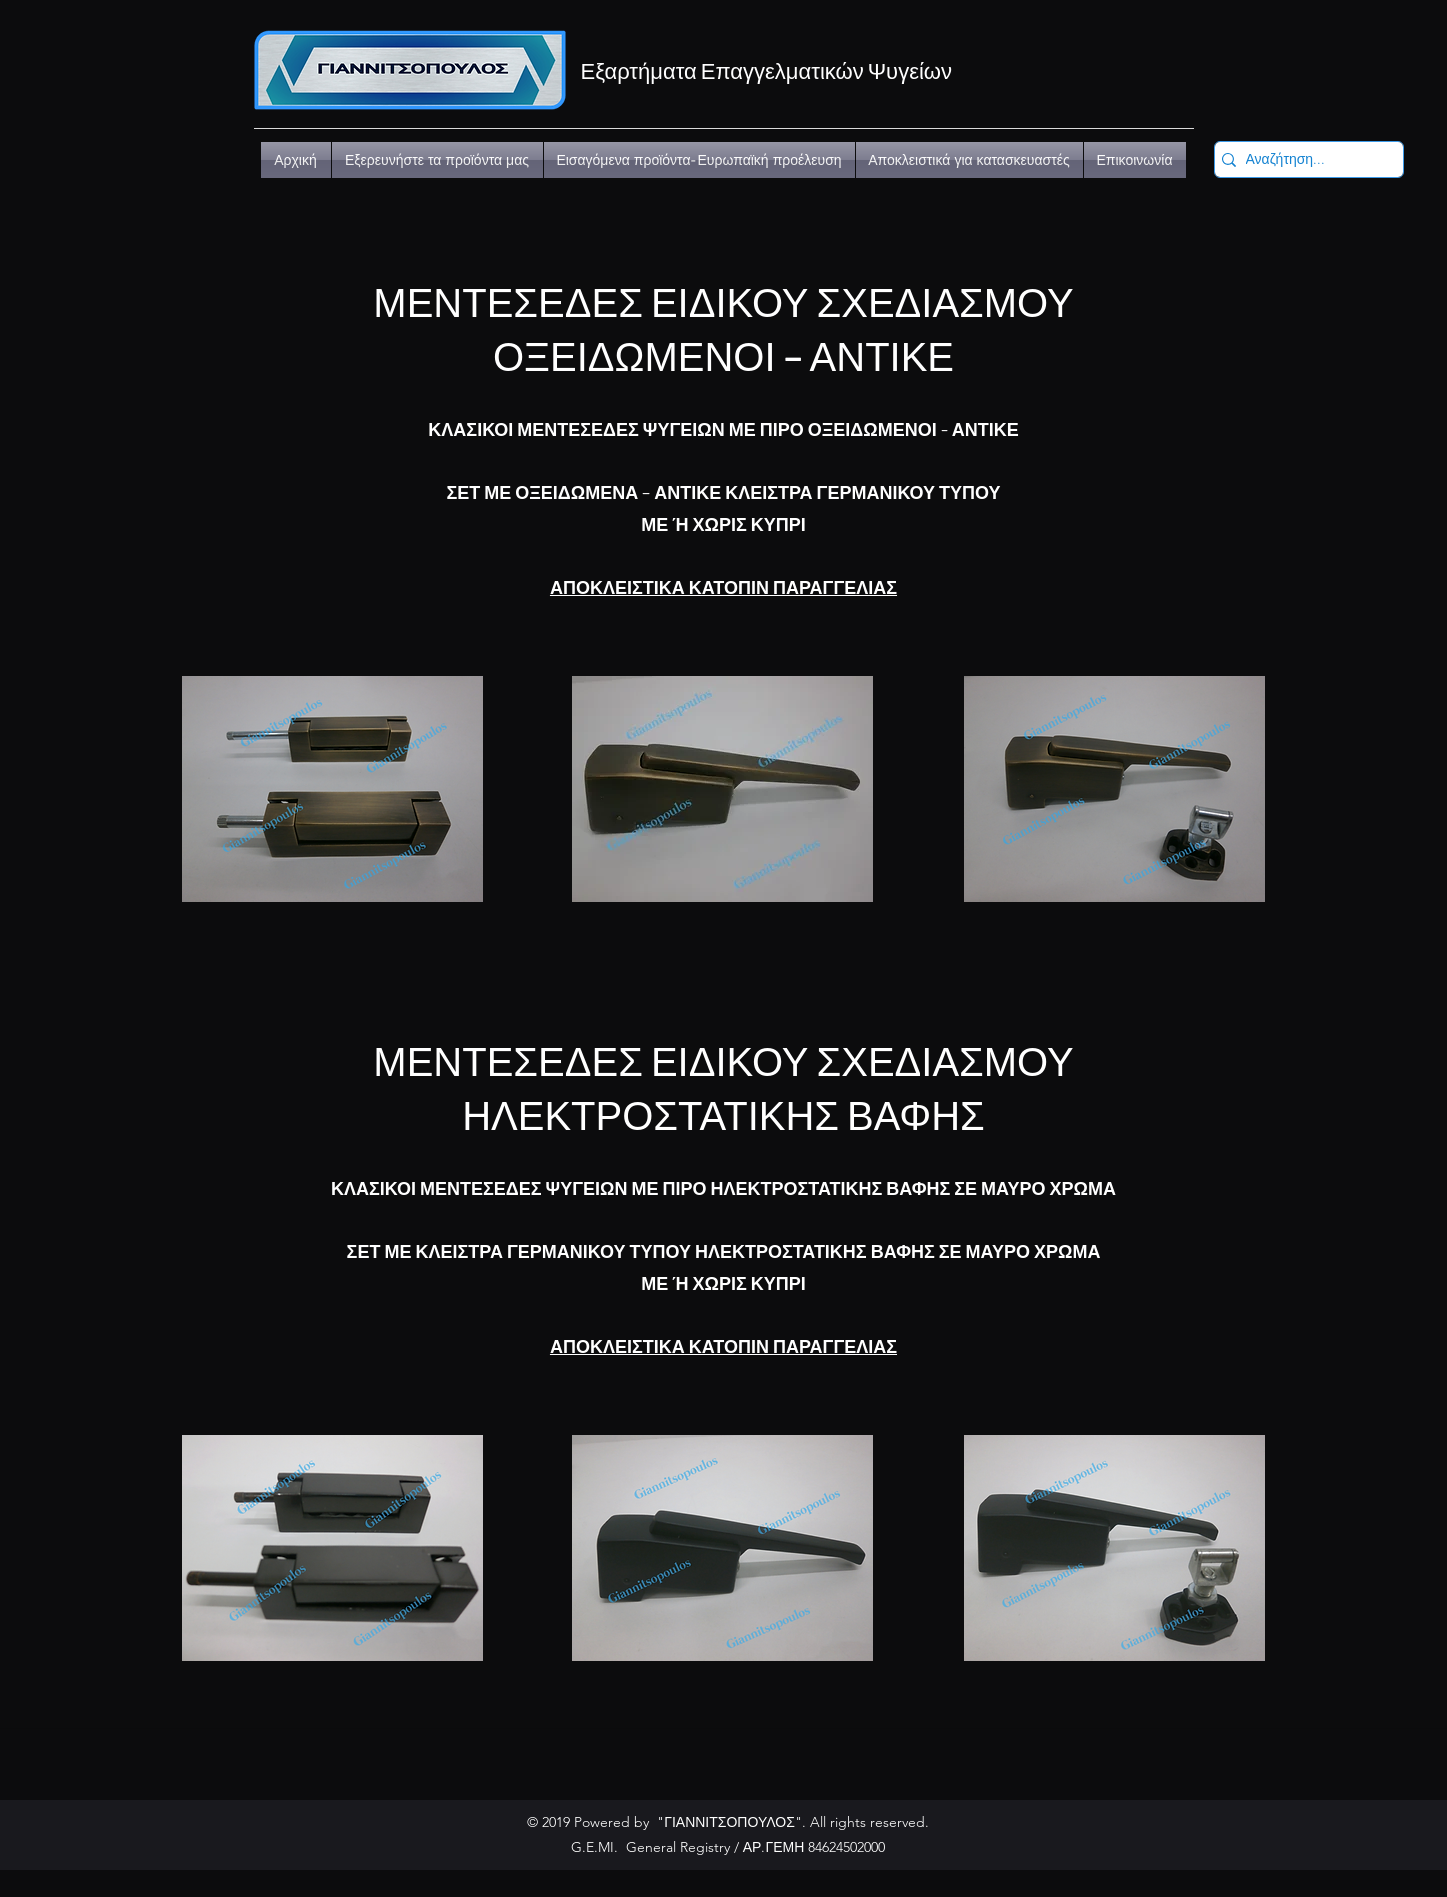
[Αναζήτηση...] (1303, 160)
